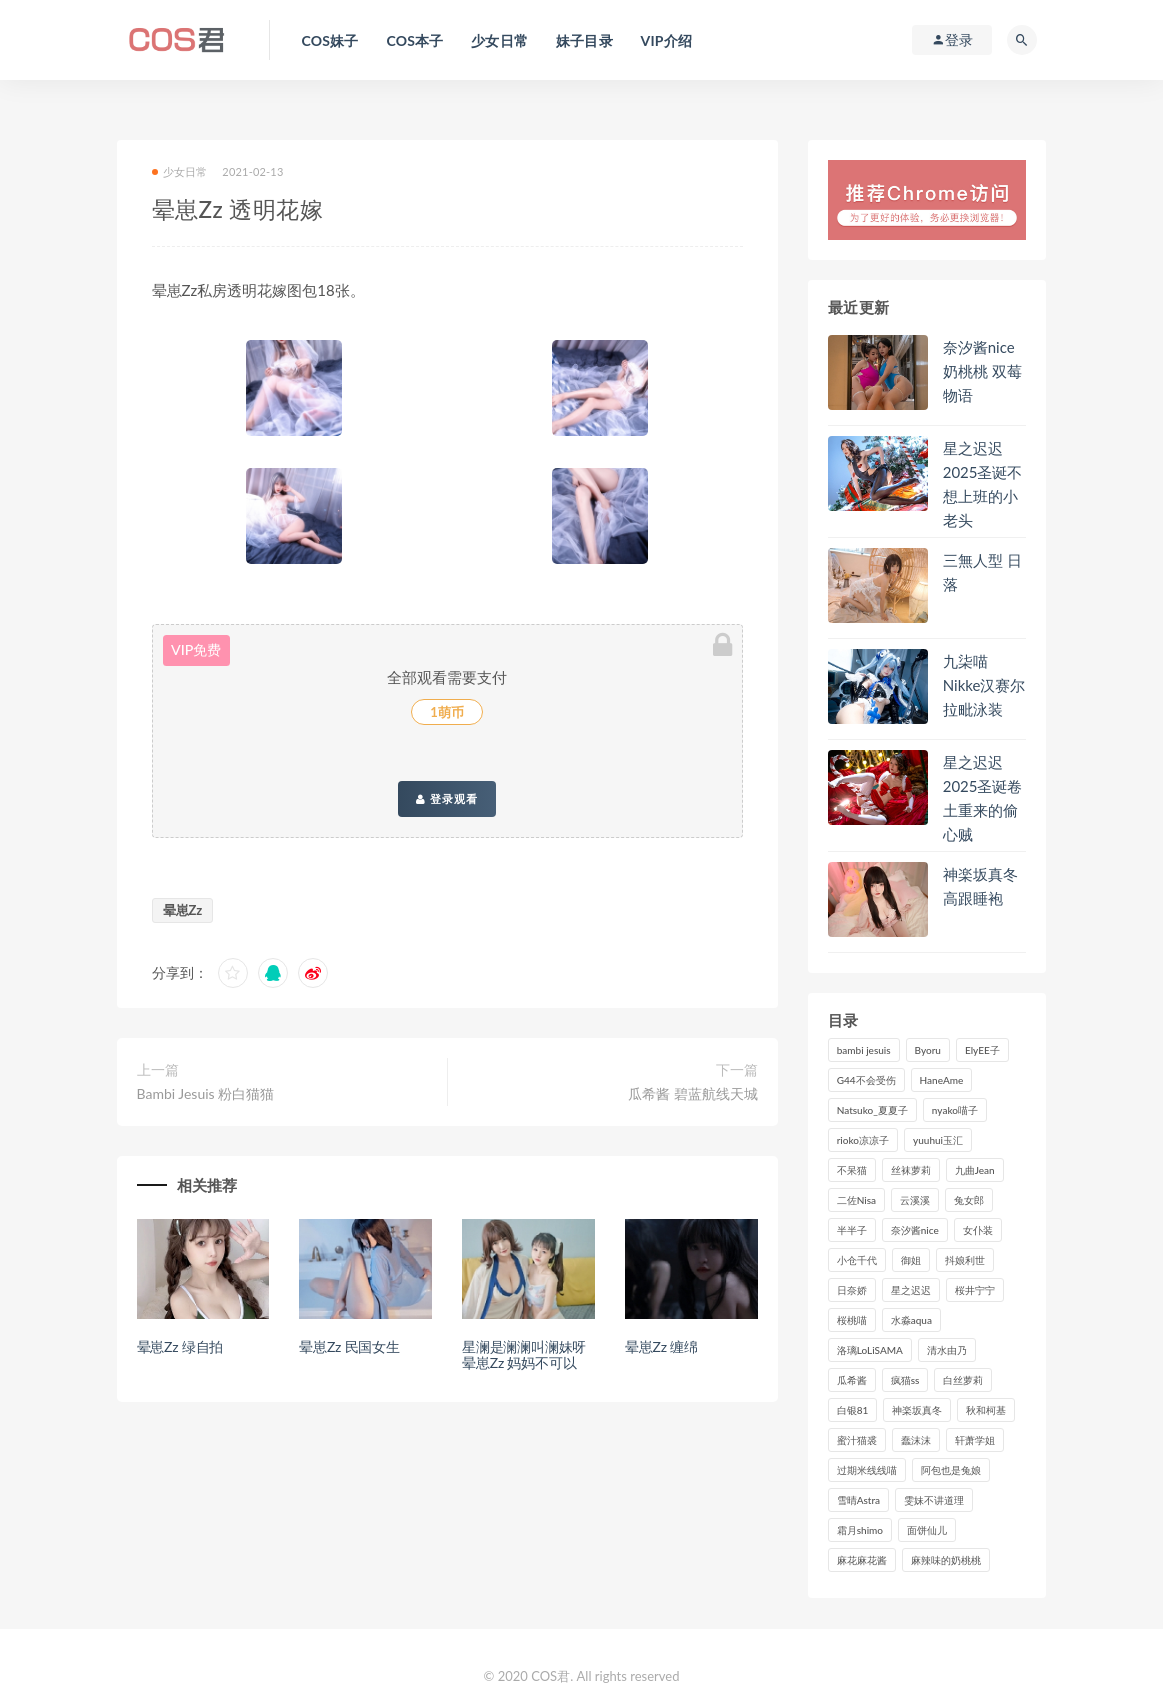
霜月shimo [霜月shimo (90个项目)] (860, 1530)
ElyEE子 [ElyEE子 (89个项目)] (982, 1050)
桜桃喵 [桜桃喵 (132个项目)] (852, 1320)
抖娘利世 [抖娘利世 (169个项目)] (965, 1260)
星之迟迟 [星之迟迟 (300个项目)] (911, 1290)
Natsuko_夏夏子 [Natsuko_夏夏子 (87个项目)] (872, 1110)
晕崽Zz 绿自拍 (180, 1346)
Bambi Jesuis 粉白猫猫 (206, 1093)
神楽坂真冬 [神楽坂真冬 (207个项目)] (917, 1410)
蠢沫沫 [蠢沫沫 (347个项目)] (916, 1440)
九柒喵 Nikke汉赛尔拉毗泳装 (984, 685)
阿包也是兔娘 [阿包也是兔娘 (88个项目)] (951, 1470)
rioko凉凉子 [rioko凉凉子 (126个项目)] (863, 1140)
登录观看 (447, 799)
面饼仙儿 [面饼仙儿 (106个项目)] (927, 1530)
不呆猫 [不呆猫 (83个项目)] (852, 1170)
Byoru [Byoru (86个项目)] (928, 1050)
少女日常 (180, 171)
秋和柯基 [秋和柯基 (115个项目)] (986, 1410)
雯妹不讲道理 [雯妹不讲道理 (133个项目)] (934, 1500)
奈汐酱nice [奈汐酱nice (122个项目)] (915, 1230)
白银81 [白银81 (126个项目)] (853, 1410)
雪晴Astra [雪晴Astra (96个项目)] (858, 1500)
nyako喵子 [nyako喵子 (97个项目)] (955, 1110)
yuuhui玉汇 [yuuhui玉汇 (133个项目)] (938, 1140)
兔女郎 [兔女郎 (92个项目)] (969, 1200)
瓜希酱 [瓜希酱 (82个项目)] (852, 1380)
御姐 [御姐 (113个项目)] (911, 1260)
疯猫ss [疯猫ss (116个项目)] (905, 1380)
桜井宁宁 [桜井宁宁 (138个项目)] (975, 1290)
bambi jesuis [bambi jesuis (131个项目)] (864, 1050)
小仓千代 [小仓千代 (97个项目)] (857, 1260)
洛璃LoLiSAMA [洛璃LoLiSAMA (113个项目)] (870, 1350)
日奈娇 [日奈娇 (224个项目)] (852, 1290)
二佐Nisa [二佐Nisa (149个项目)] (856, 1200)
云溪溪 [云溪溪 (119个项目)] (915, 1200)
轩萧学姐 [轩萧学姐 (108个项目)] (975, 1440)
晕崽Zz (183, 910)
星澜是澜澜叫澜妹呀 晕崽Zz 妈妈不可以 (524, 1355)
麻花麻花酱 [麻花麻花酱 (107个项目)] (862, 1560)
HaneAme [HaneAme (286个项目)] (942, 1080)
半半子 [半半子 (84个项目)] (852, 1230)
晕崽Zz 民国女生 (349, 1346)
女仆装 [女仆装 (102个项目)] (978, 1230)
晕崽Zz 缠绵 (661, 1346)
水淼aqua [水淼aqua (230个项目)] (911, 1320)
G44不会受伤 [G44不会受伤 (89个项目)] (866, 1080)
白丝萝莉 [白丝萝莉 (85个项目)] (963, 1380)
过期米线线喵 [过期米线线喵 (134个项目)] (867, 1470)
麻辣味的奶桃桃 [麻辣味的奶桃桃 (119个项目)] (946, 1560)
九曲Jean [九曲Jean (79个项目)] (975, 1170)
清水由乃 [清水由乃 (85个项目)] (947, 1350)
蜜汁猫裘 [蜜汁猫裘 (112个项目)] (857, 1440)
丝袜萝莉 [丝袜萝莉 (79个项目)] (911, 1170)
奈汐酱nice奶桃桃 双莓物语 (982, 371)
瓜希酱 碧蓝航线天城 (693, 1093)
